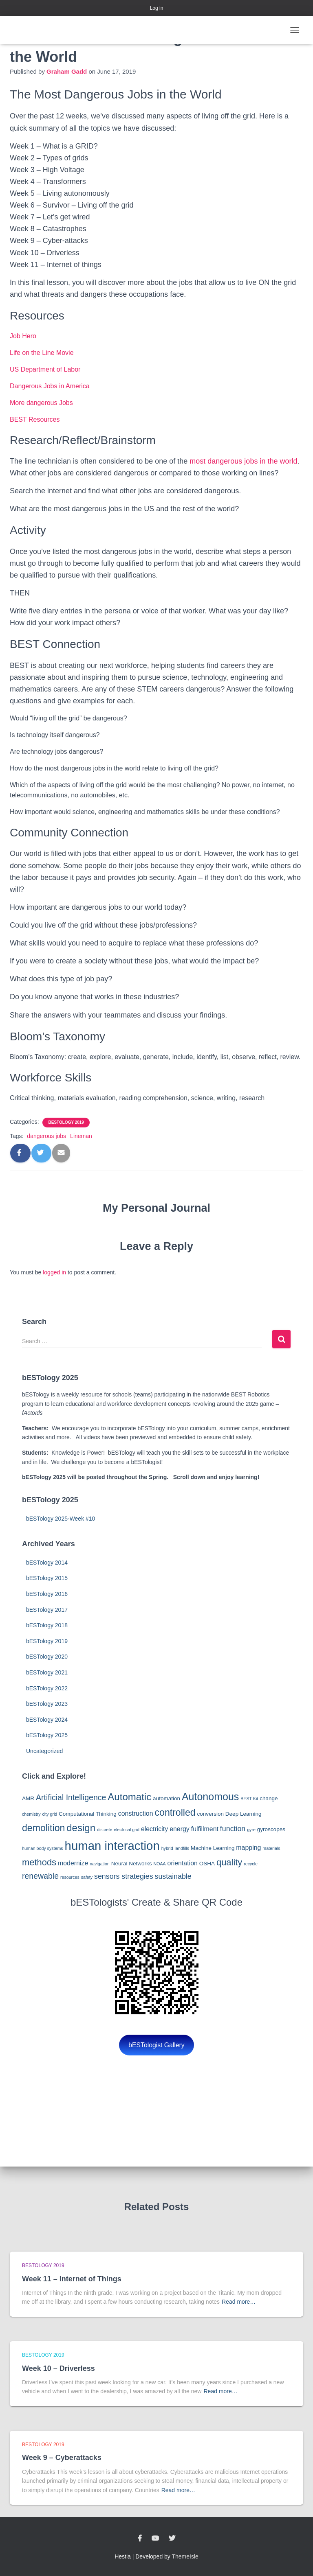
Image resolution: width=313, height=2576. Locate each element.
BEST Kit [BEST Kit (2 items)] (249, 1798)
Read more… (239, 2301)
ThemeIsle (185, 2556)
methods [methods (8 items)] (39, 1862)
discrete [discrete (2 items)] (104, 1829)
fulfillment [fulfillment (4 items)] (204, 1828)
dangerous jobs (46, 1136)
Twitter (172, 2538)
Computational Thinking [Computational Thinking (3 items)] (88, 1814)
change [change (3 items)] (269, 1798)
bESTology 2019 (66, 1122)
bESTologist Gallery (156, 2045)
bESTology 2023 (47, 1704)
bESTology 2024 (47, 1719)
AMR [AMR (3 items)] (28, 1798)
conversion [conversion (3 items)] (210, 1814)
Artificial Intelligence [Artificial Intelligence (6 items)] (71, 1797)
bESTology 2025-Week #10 (60, 1518)
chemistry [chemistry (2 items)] (31, 1814)
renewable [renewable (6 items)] (40, 1875)
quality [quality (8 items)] (229, 1862)
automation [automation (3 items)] (166, 1798)
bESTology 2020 (47, 1656)
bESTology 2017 (47, 1609)
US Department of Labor (45, 369)
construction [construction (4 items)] (135, 1813)
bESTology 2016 (47, 1594)
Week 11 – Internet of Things (71, 2279)
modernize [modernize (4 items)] (73, 1863)
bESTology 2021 (47, 1672)
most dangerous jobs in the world (243, 461)
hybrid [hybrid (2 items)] (167, 1848)
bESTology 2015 (47, 1578)
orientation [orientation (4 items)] (183, 1863)
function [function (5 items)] (232, 1829)
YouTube (155, 2538)
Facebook (140, 2538)
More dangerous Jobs (41, 402)
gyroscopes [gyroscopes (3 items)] (271, 1829)
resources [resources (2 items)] (69, 1877)
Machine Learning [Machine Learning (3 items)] (212, 1848)
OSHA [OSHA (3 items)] (207, 1863)
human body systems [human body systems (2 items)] (42, 1848)
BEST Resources (35, 419)
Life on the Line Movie (42, 352)
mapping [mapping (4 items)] (248, 1847)
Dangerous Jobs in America (50, 386)
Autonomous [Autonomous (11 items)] (210, 1796)
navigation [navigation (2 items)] (100, 1863)
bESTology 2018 (47, 1625)
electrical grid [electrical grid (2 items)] (126, 1829)
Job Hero (23, 336)
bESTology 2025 (47, 1735)
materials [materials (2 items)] (271, 1848)
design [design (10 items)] (80, 1827)
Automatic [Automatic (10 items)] (129, 1796)
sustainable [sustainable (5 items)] (173, 1876)
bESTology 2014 (47, 1562)
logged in (54, 1272)
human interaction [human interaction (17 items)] (112, 1845)
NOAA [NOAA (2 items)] (159, 1863)
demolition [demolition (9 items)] (43, 1828)
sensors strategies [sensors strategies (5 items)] (123, 1876)
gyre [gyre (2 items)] (251, 1829)
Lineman (81, 1136)
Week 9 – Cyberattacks (61, 2457)
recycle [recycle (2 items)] (251, 1863)
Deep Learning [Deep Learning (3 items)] (243, 1814)
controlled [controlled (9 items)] (174, 1812)
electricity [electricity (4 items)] (154, 1828)
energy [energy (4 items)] (180, 1828)
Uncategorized (44, 1751)
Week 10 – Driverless (58, 2368)
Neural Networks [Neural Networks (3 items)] (131, 1863)
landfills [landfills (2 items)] (182, 1848)
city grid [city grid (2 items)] (49, 1814)
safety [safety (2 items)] (87, 1877)
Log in (156, 8)
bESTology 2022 (47, 1688)
